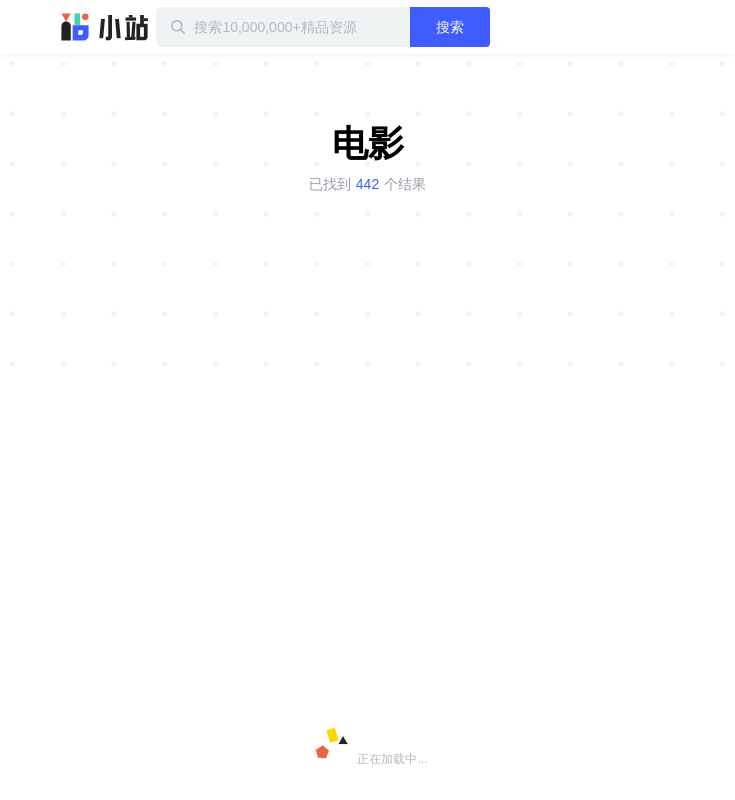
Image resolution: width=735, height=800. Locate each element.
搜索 (450, 27)
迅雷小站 (105, 27)
